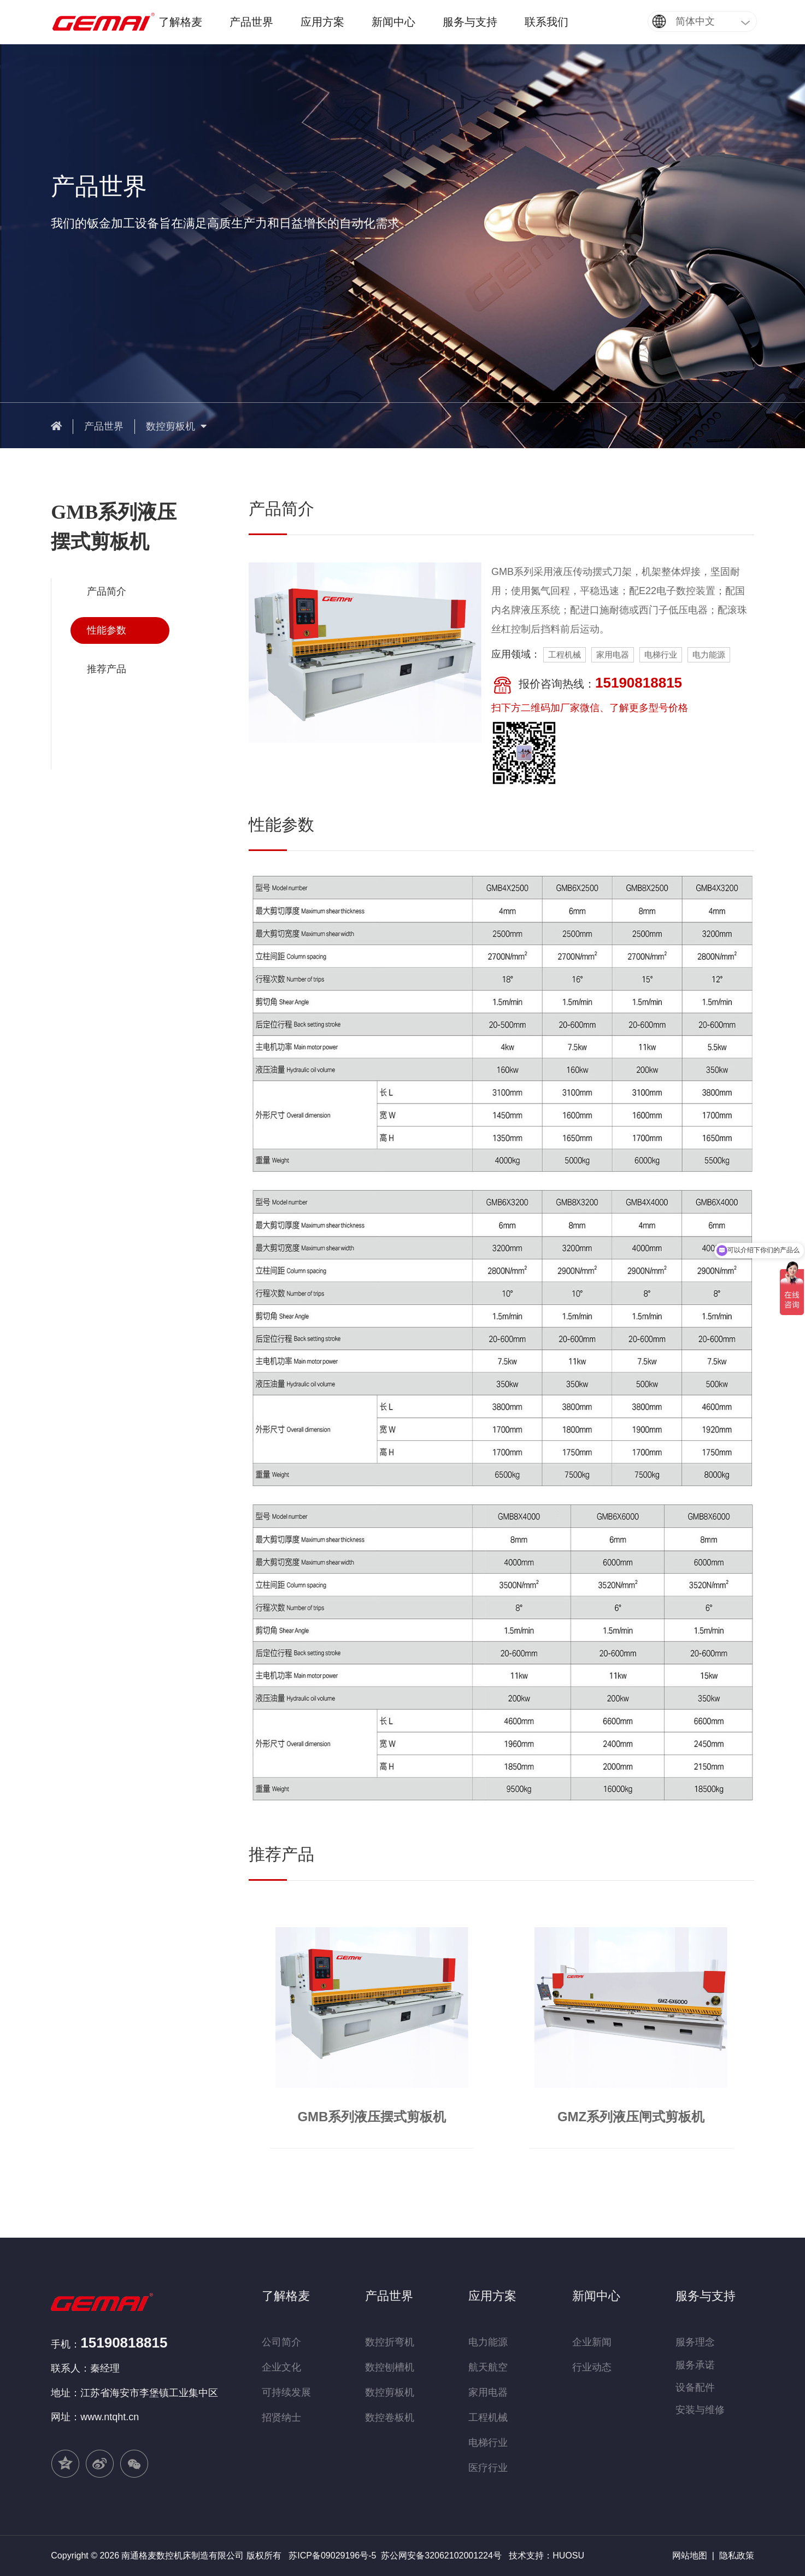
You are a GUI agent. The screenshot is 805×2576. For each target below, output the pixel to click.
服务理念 (695, 2342)
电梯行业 (488, 2442)
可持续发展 (286, 2392)
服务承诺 (695, 2365)
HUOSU (568, 2555)
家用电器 (488, 2392)
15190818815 (123, 2342)
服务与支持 (470, 22)
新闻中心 (393, 22)
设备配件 (695, 2387)
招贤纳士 (281, 2417)
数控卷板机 (389, 2417)
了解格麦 (180, 22)
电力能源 (488, 2342)
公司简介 (281, 2342)
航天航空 (488, 2367)
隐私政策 (736, 2555)
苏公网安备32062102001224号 (441, 2555)
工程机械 (488, 2417)
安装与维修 (700, 2409)
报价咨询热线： (586, 685)
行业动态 (592, 2367)
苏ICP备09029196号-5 (332, 2555)
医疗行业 (488, 2467)
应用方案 (322, 22)
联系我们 (546, 22)
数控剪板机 (176, 426)
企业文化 (281, 2367)
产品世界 (251, 22)
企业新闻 (592, 2342)
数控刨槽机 (389, 2367)
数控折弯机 (389, 2342)
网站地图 (689, 2555)
